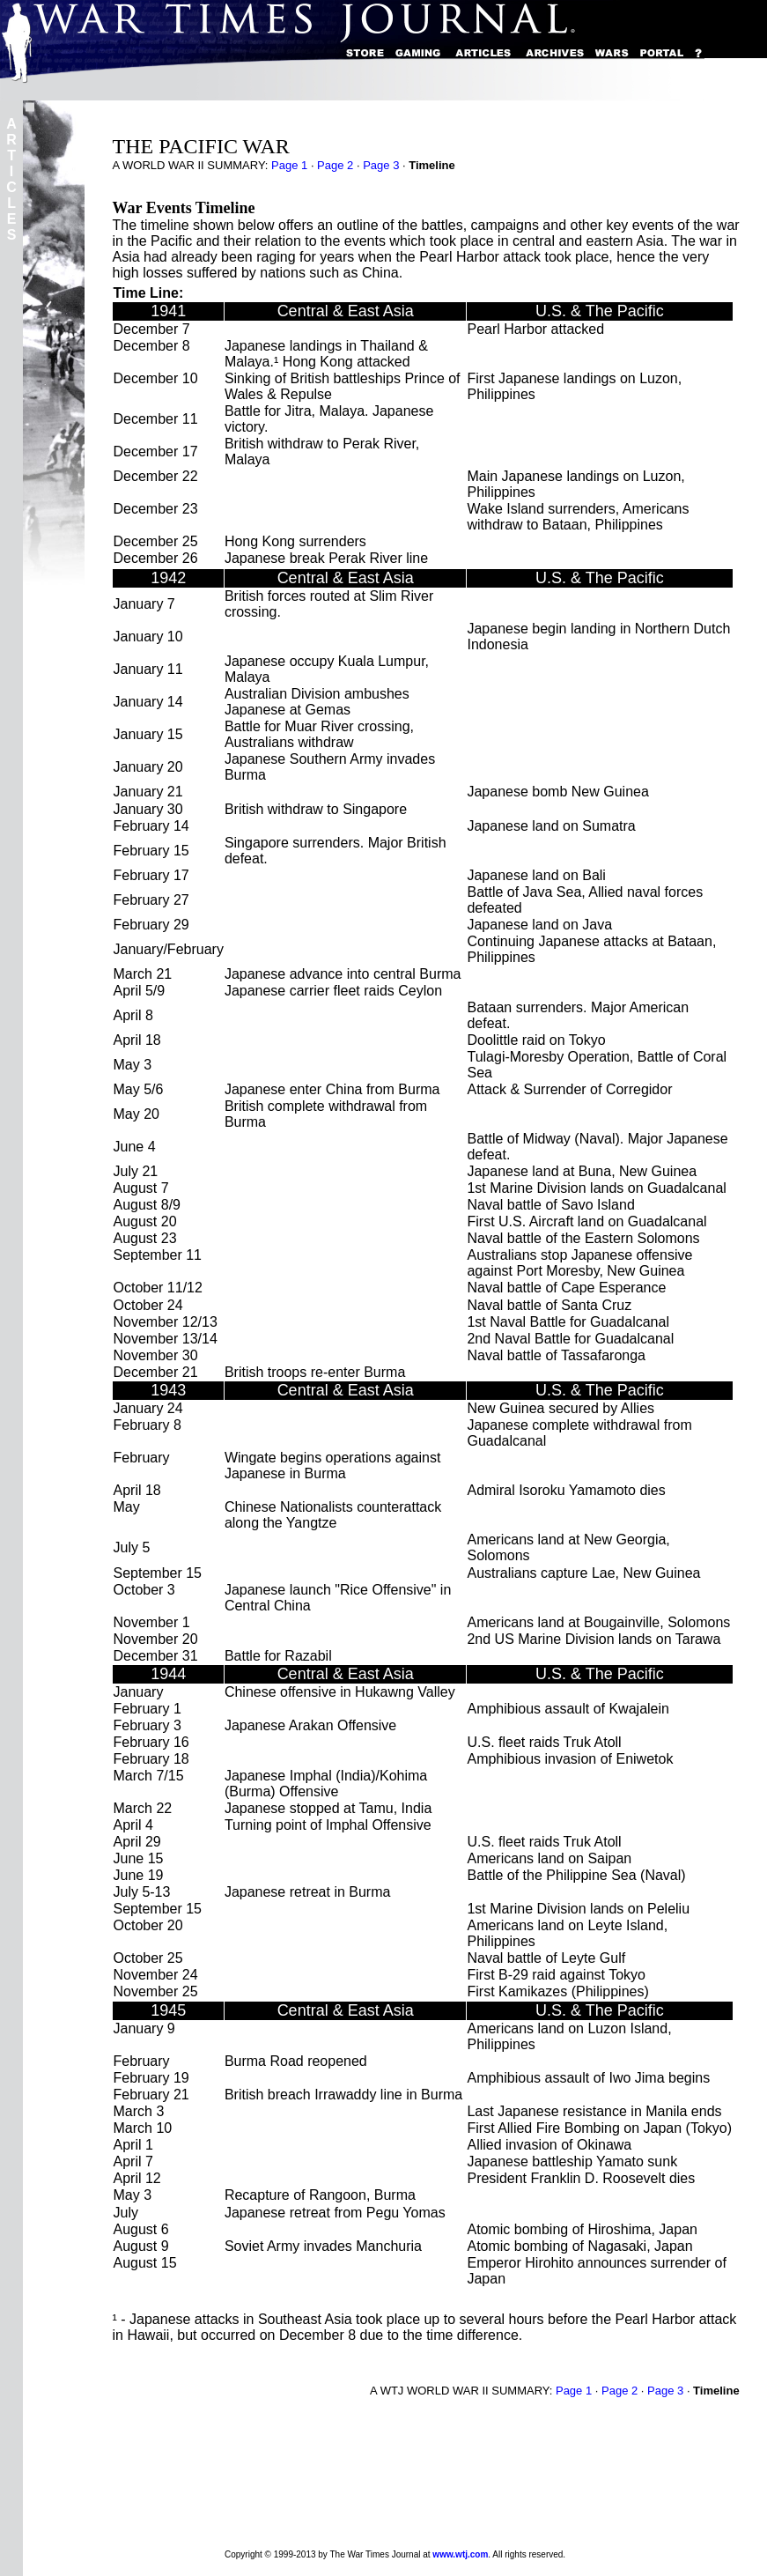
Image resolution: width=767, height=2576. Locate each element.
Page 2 (335, 165)
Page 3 (381, 165)
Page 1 (289, 165)
